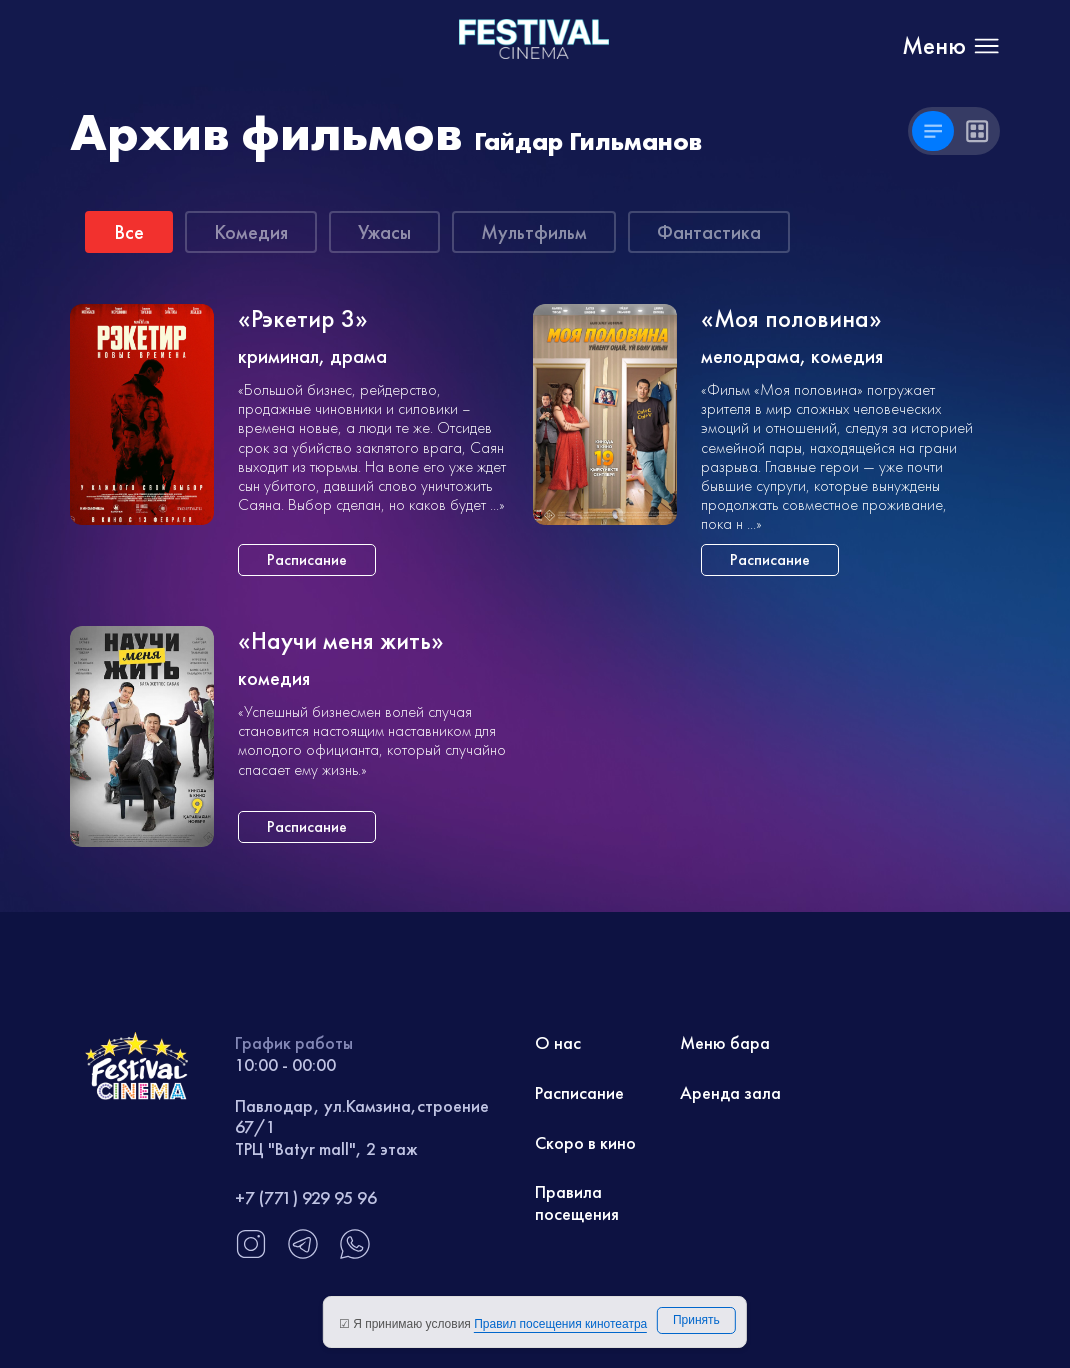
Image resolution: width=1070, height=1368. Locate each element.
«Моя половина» (791, 319)
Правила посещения (577, 1202)
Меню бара (725, 1042)
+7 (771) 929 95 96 (306, 1197)
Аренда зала (730, 1092)
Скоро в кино (585, 1142)
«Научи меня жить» (341, 641)
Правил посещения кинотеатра (560, 1324)
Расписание (579, 1092)
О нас (558, 1042)
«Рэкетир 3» (303, 319)
